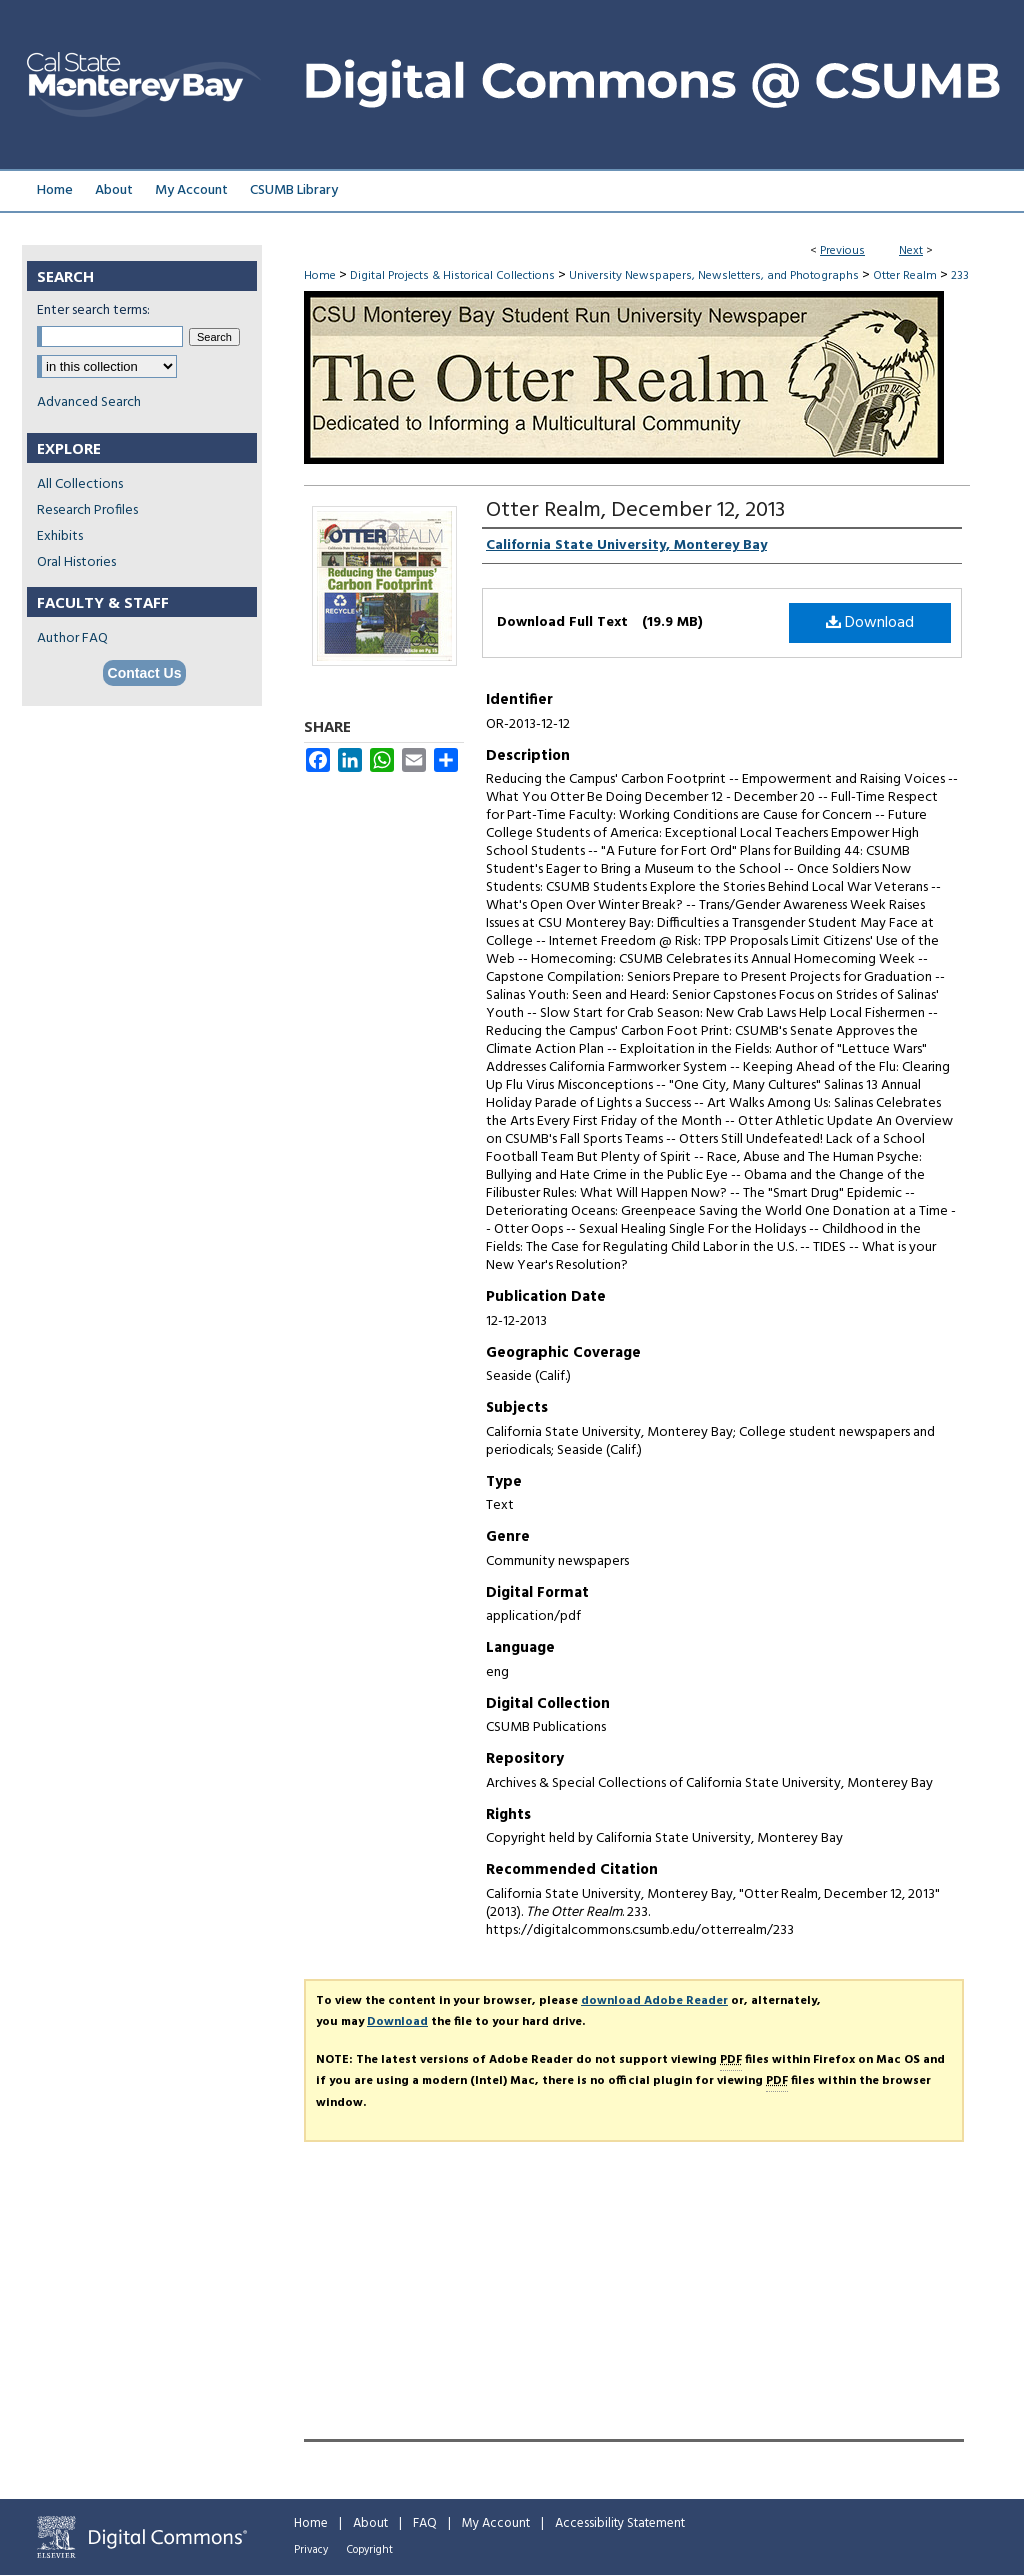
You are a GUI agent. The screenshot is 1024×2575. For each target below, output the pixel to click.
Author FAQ (72, 638)
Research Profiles (87, 510)
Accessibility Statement (620, 2523)
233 (960, 276)
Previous (842, 251)
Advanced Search (89, 402)
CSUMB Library (294, 190)
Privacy (311, 2550)
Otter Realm (905, 276)
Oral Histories (76, 562)
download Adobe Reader (654, 2001)
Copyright (370, 2550)
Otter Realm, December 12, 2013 (635, 510)
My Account (496, 2523)
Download (870, 623)
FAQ (425, 2523)
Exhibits (60, 536)
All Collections (80, 484)
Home (320, 276)
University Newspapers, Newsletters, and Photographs (714, 276)
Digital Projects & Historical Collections (452, 276)
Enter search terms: (93, 310)
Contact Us (145, 673)
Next (911, 251)
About (370, 2523)
